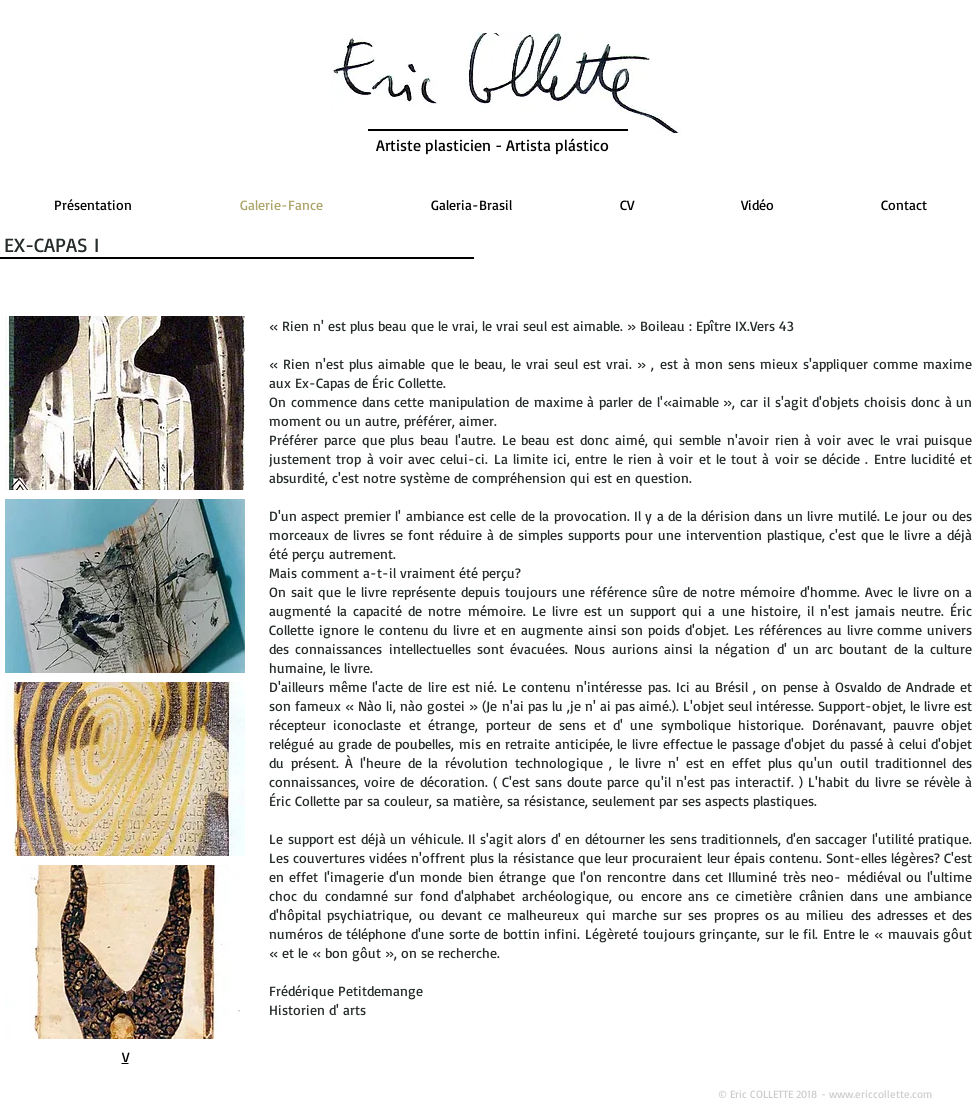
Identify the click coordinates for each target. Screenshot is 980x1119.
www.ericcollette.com (880, 1094)
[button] (125, 403)
